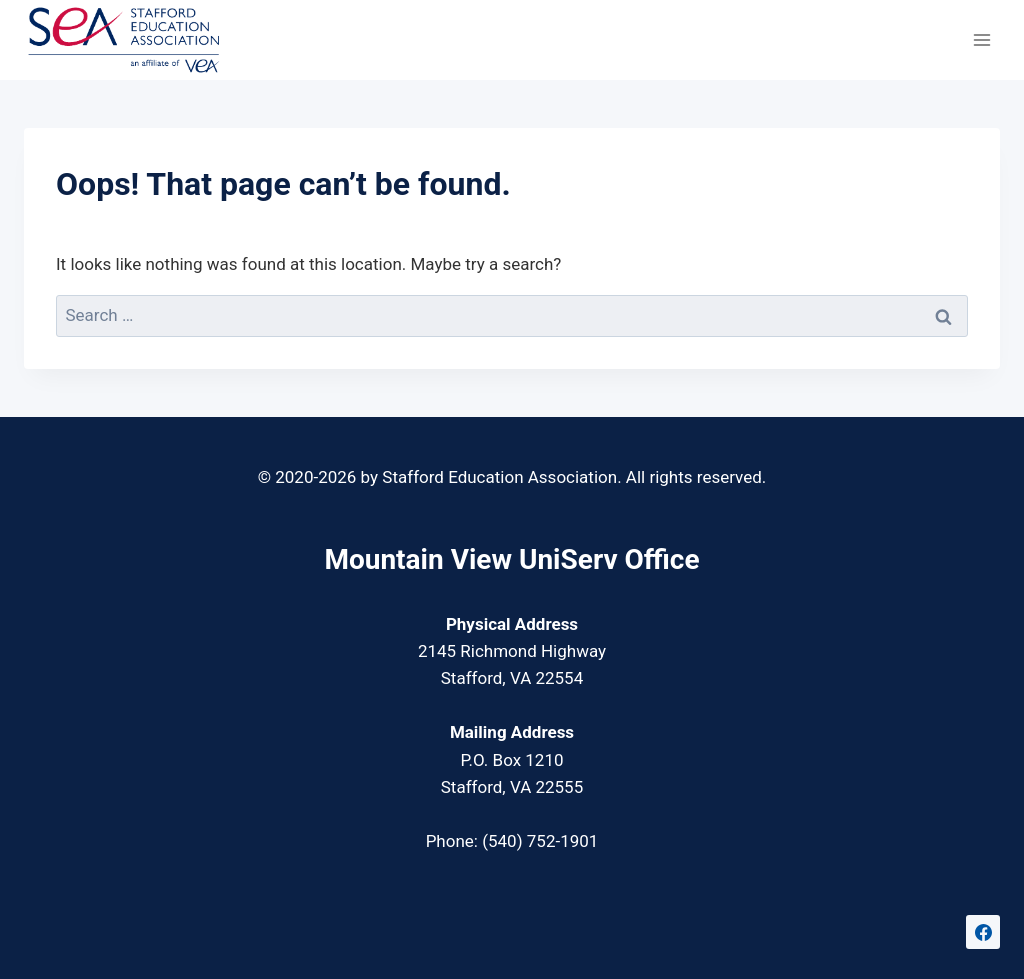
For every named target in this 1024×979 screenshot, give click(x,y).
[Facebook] (983, 932)
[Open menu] (981, 39)
